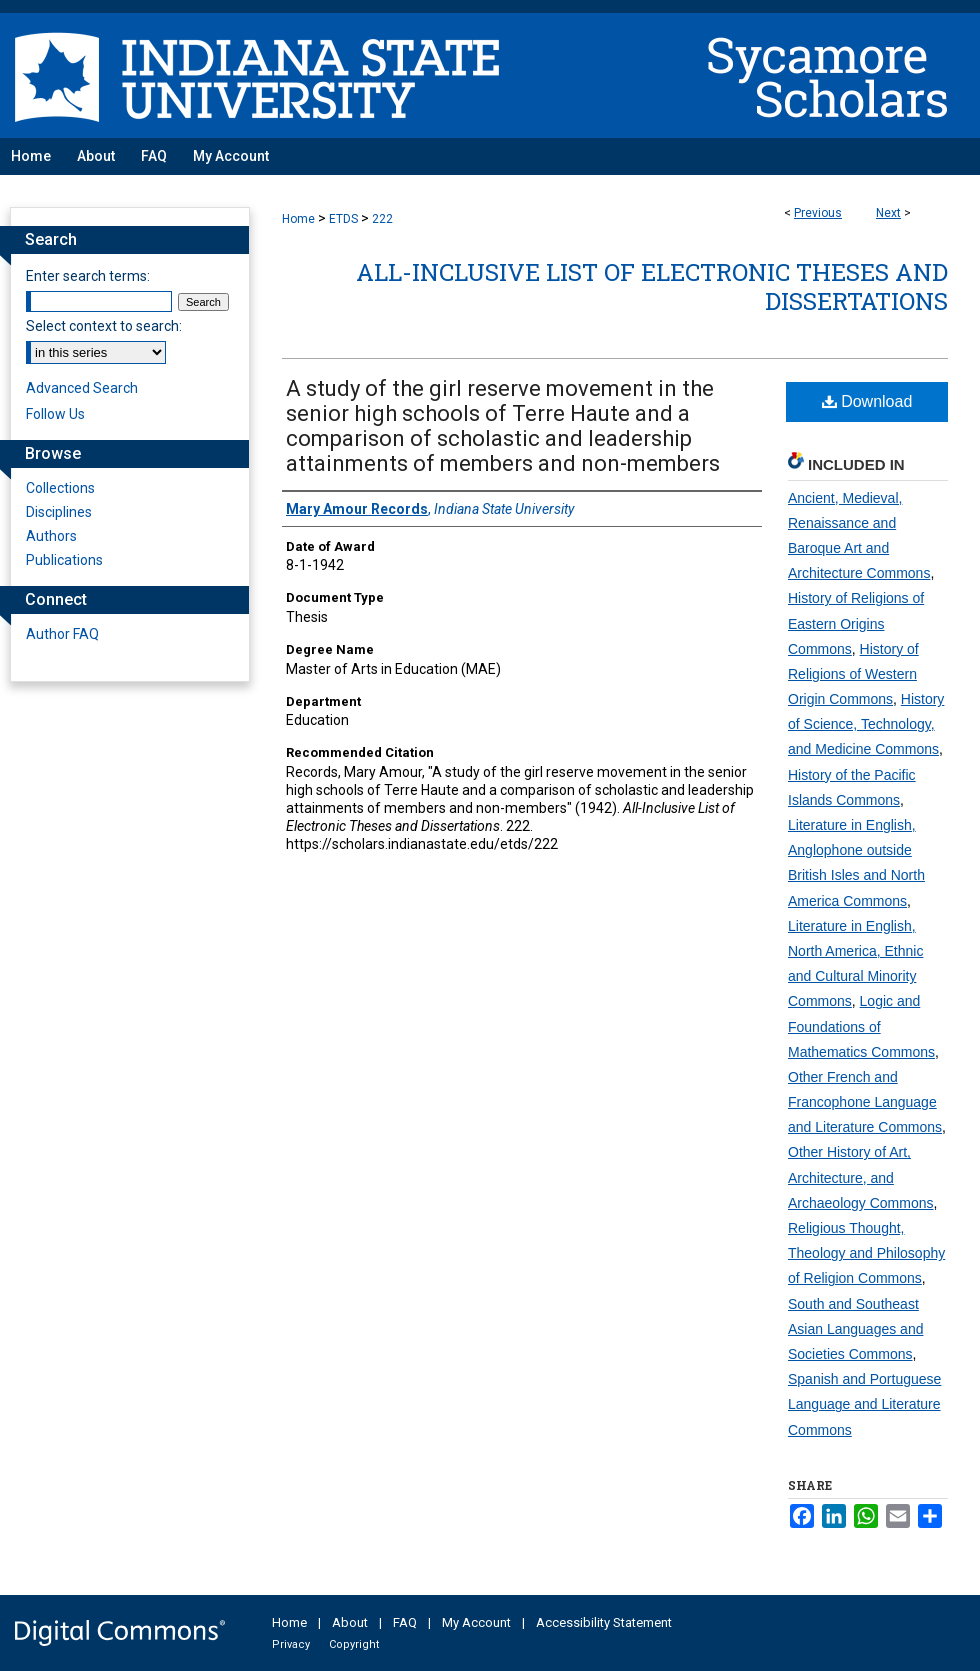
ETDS (343, 219)
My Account (476, 1622)
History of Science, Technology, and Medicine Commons (866, 724)
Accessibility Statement (604, 1622)
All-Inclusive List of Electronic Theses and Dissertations (652, 286)
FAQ (405, 1622)
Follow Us (55, 414)
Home (298, 219)
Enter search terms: (88, 276)
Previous (818, 213)
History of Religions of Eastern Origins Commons (856, 623)
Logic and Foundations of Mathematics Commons (861, 1026)
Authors (51, 536)
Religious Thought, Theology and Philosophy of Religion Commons (866, 1253)
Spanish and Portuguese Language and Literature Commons (864, 1404)
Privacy (291, 1644)
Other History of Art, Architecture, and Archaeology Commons (861, 1177)
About (350, 1622)
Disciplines (59, 512)
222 (382, 219)
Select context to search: (104, 326)
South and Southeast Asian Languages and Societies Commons (855, 1329)
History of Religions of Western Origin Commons (853, 674)
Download (867, 401)
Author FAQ (62, 634)
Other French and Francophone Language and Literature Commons (865, 1102)
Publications (64, 560)
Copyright (354, 1644)
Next (888, 213)
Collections (60, 488)
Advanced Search (82, 388)
